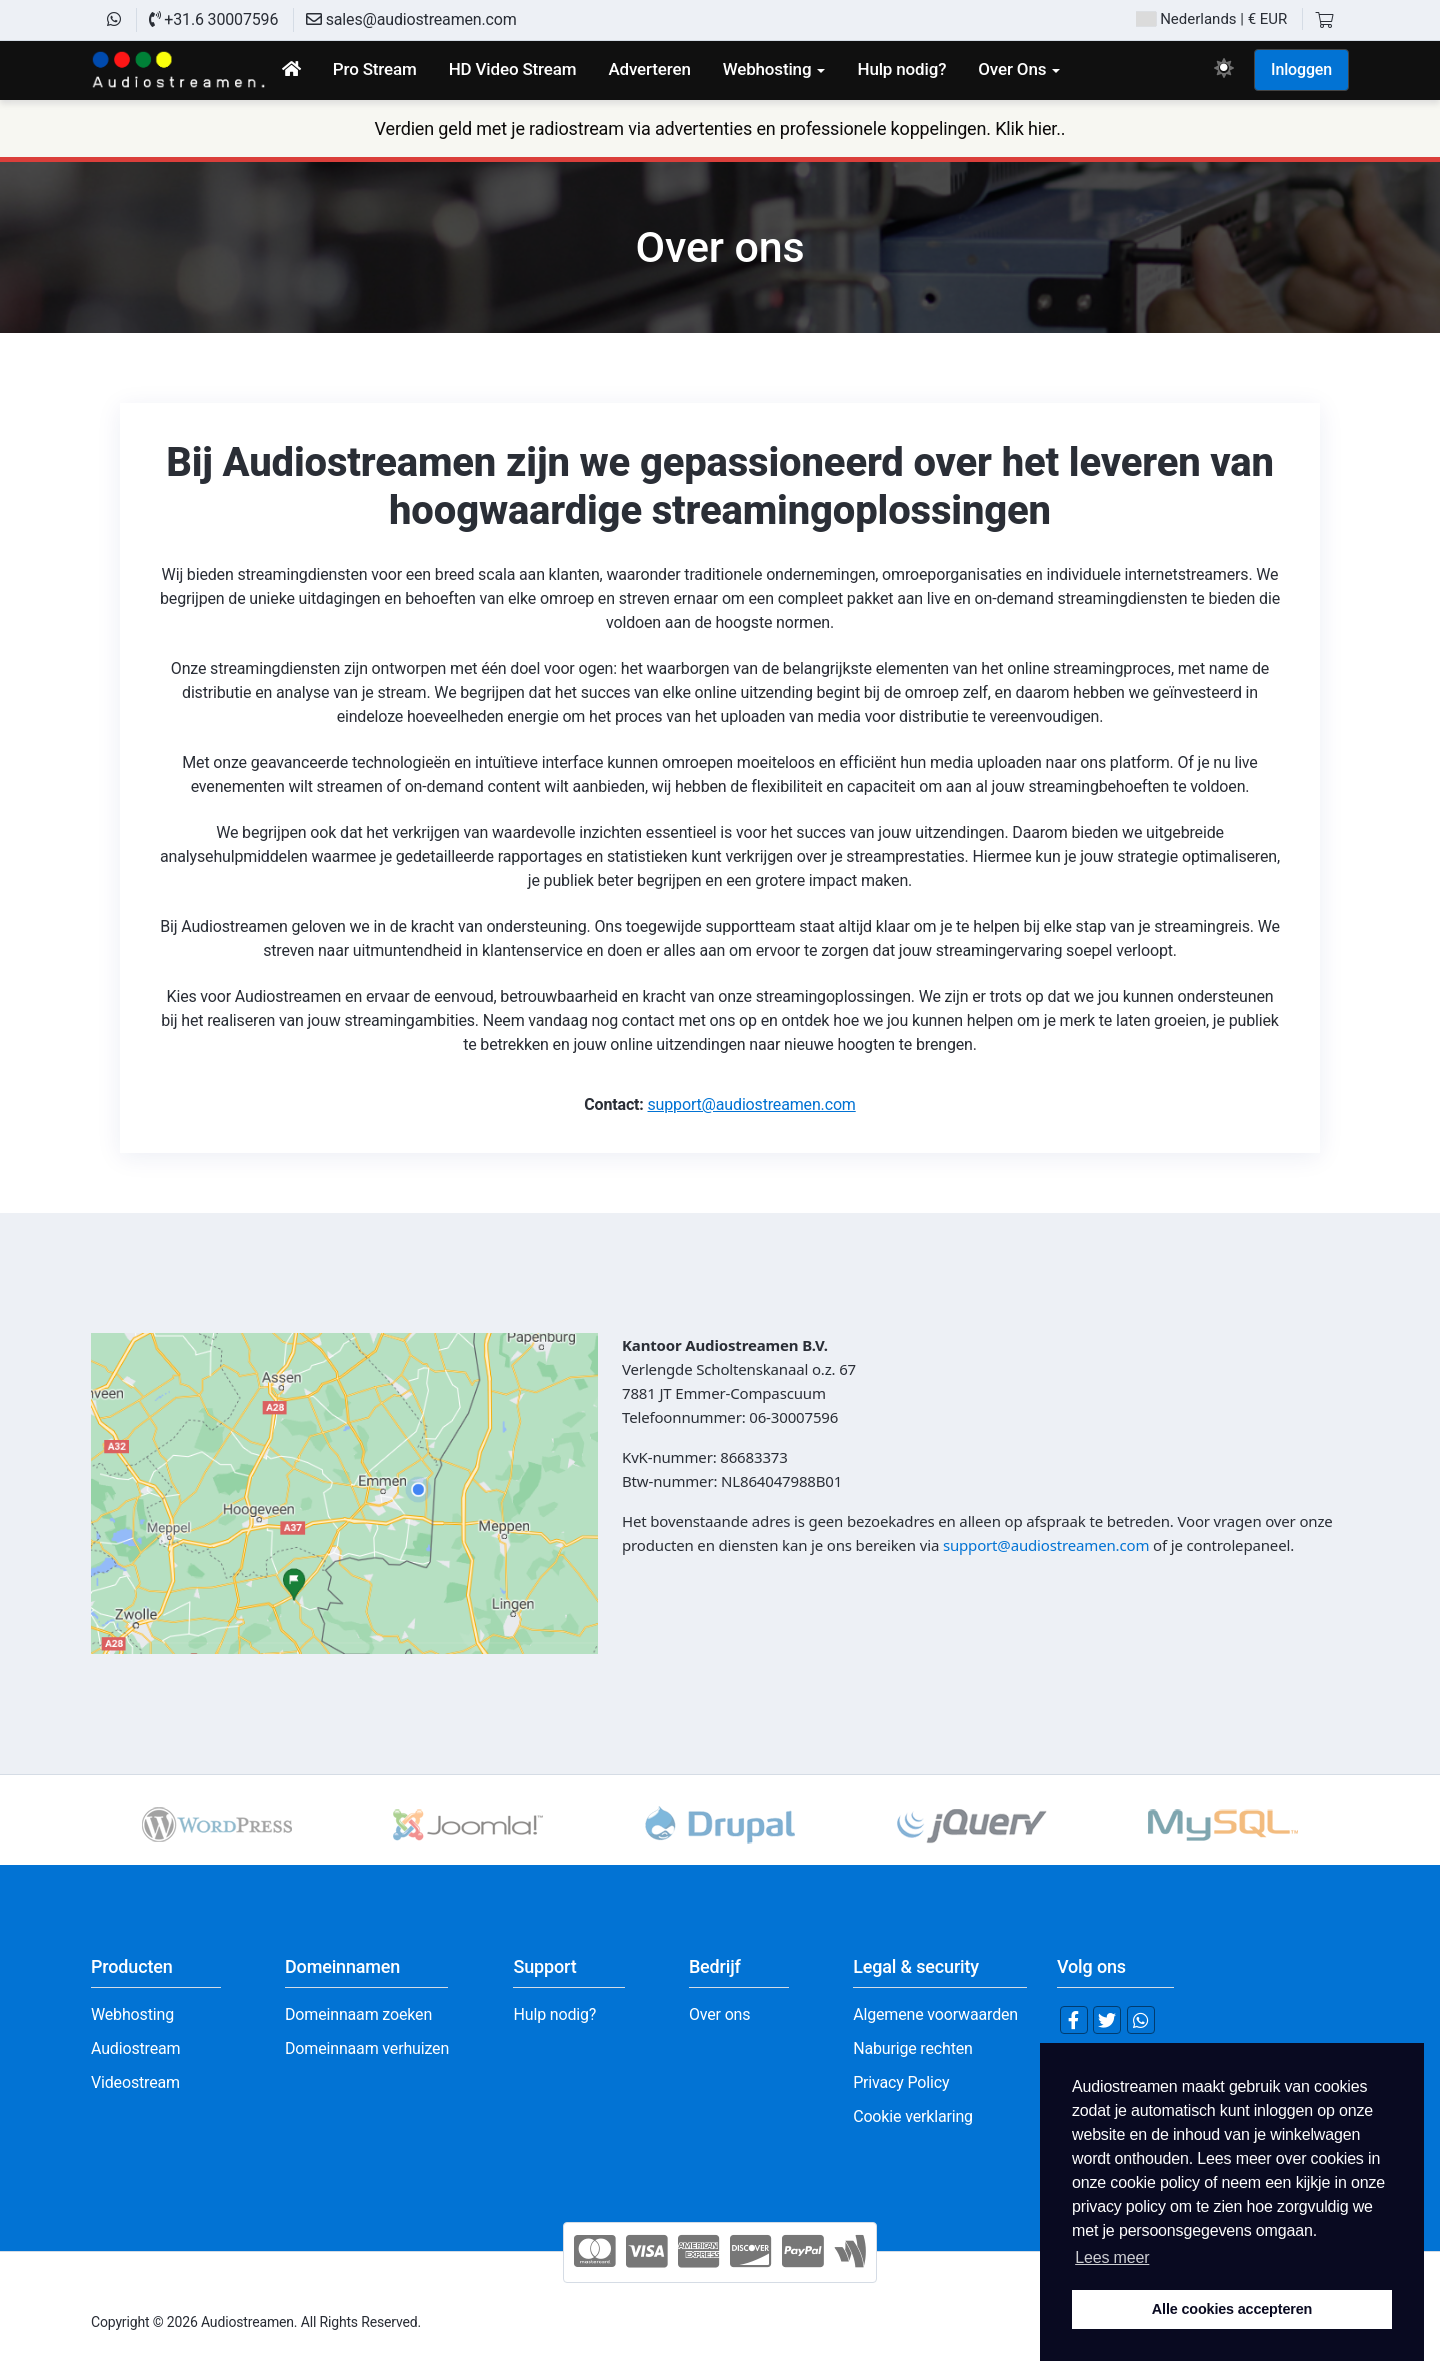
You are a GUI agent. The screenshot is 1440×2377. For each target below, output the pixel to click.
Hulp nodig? (554, 2014)
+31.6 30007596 (214, 19)
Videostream (135, 2082)
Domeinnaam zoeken (358, 2014)
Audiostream (135, 2048)
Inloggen (1301, 69)
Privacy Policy (901, 2082)
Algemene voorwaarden (935, 2014)
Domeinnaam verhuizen (367, 2048)
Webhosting (132, 2014)
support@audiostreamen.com (752, 1104)
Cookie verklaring (913, 2116)
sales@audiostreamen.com (411, 19)
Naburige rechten (913, 2048)
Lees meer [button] (1112, 2257)
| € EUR (1211, 19)
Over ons (719, 2014)
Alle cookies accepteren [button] (1232, 2309)
